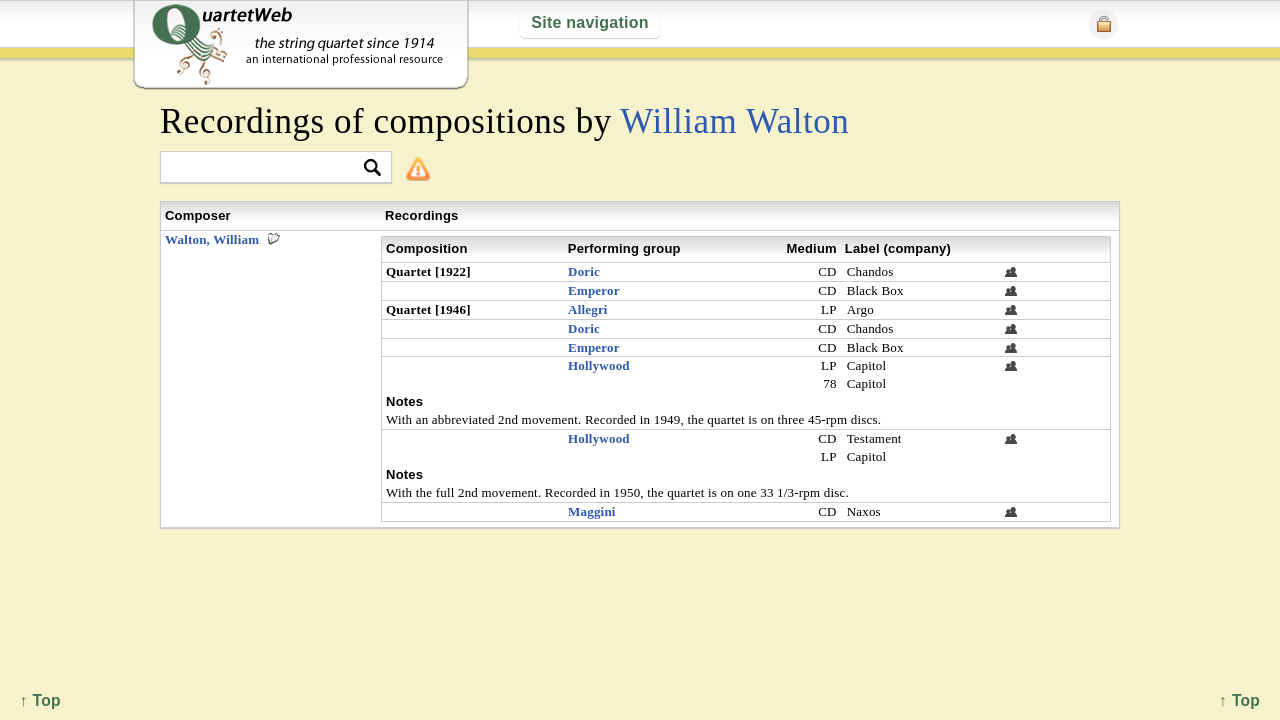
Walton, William (212, 239)
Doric (584, 271)
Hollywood (599, 365)
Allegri (588, 309)
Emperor (594, 290)
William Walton (734, 121)
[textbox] (267, 168)
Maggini (592, 511)
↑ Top (1239, 700)
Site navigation (589, 22)
